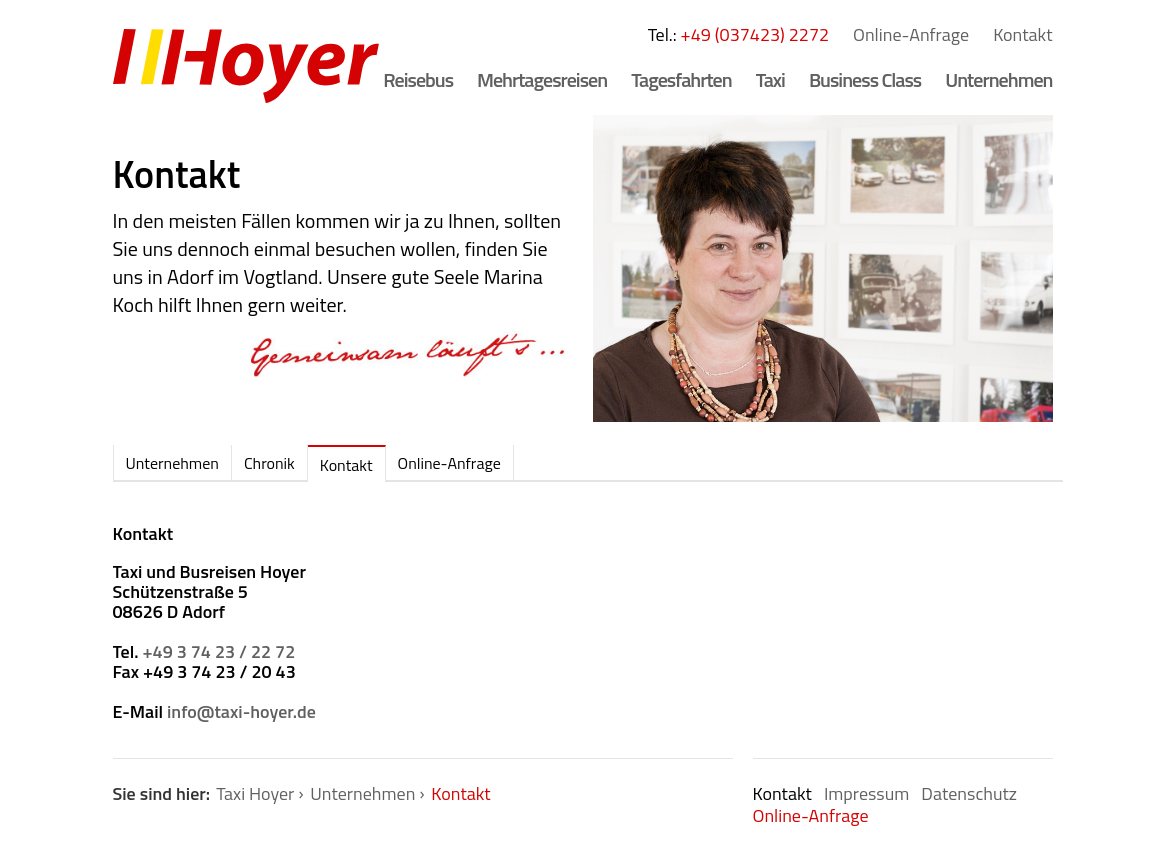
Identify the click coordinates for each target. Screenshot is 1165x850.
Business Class (865, 79)
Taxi (770, 79)
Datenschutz (969, 793)
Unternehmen (998, 79)
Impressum (866, 793)
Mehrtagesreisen (542, 79)
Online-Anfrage (911, 34)
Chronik (269, 463)
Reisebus (418, 79)
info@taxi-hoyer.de (241, 711)
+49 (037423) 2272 (755, 34)
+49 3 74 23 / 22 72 (219, 651)
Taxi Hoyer (255, 793)
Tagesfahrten (681, 79)
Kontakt (1022, 34)
